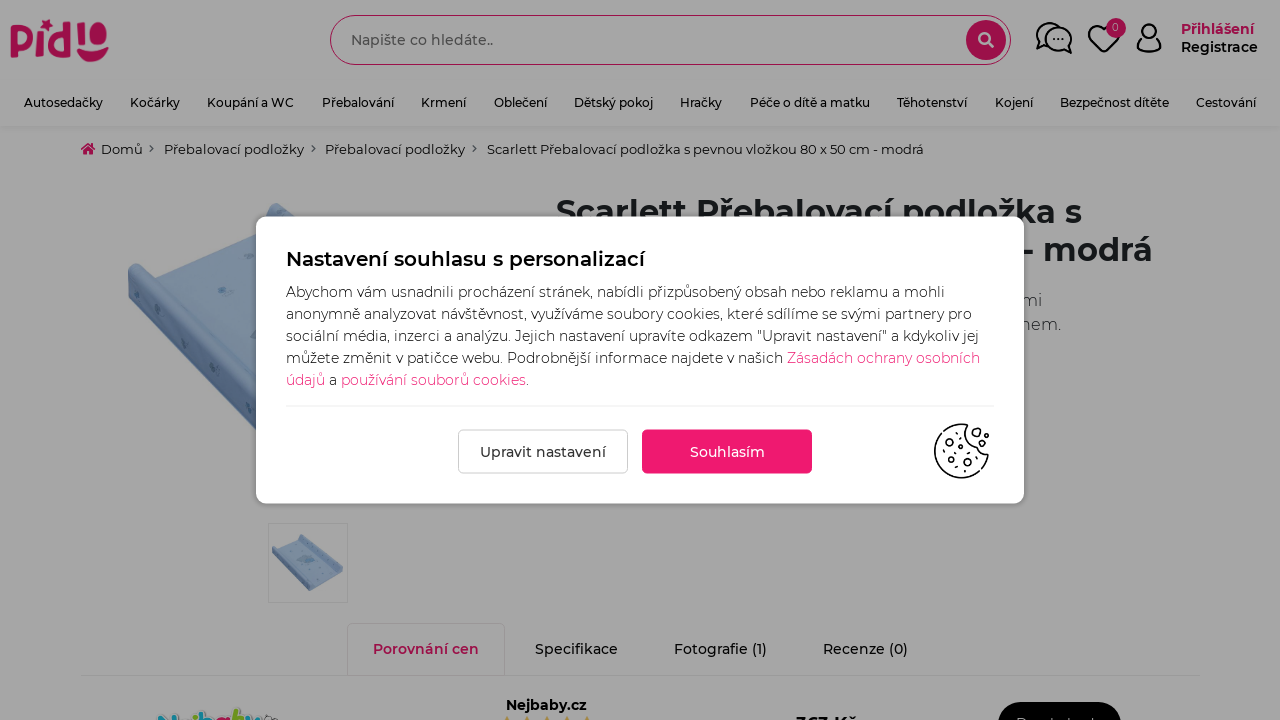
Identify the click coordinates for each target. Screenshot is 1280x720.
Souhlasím (727, 452)
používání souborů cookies (433, 380)
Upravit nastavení (543, 452)
